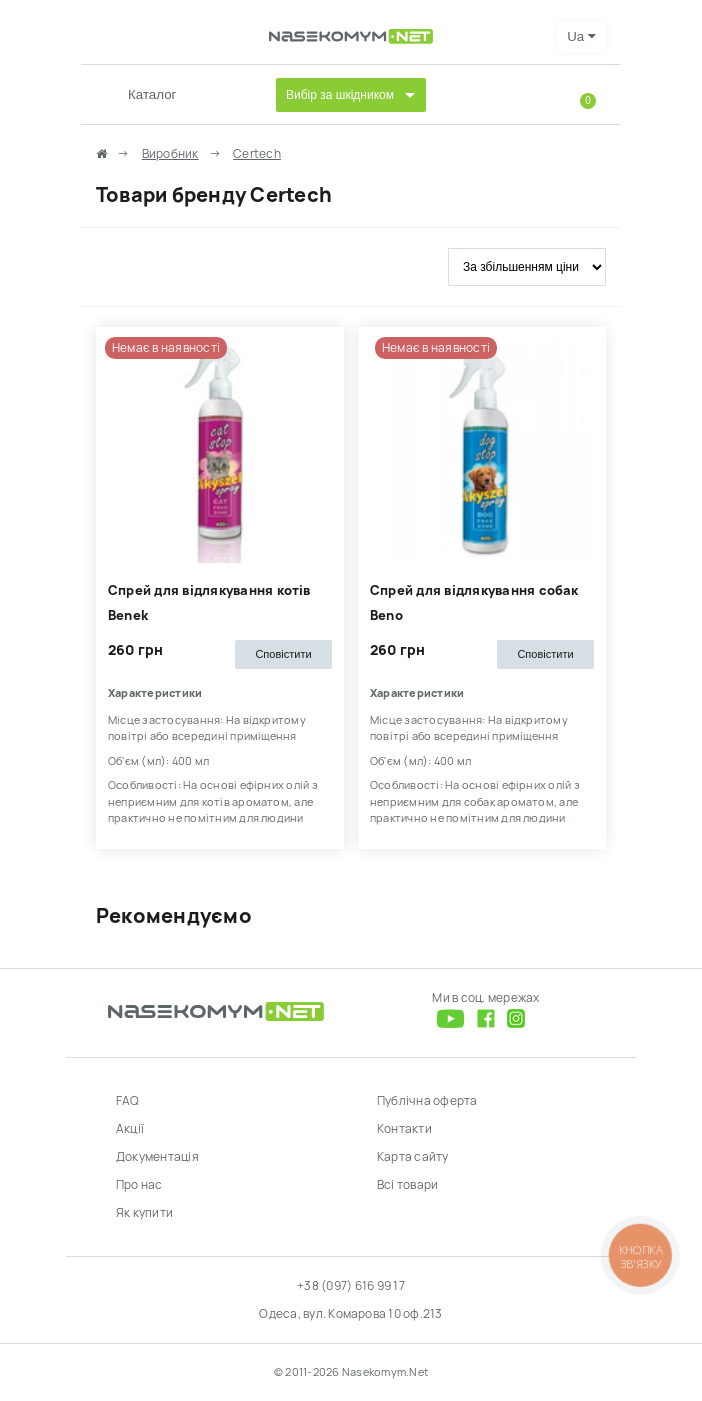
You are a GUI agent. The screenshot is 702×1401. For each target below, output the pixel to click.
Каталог (152, 94)
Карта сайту (413, 1157)
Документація (157, 1157)
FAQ (128, 1101)
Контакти (404, 1129)
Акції (130, 1129)
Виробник (170, 154)
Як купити (144, 1213)
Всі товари (407, 1185)
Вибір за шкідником (340, 95)
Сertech (257, 154)
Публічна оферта (427, 1101)
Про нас (139, 1185)
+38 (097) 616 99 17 (351, 1286)
